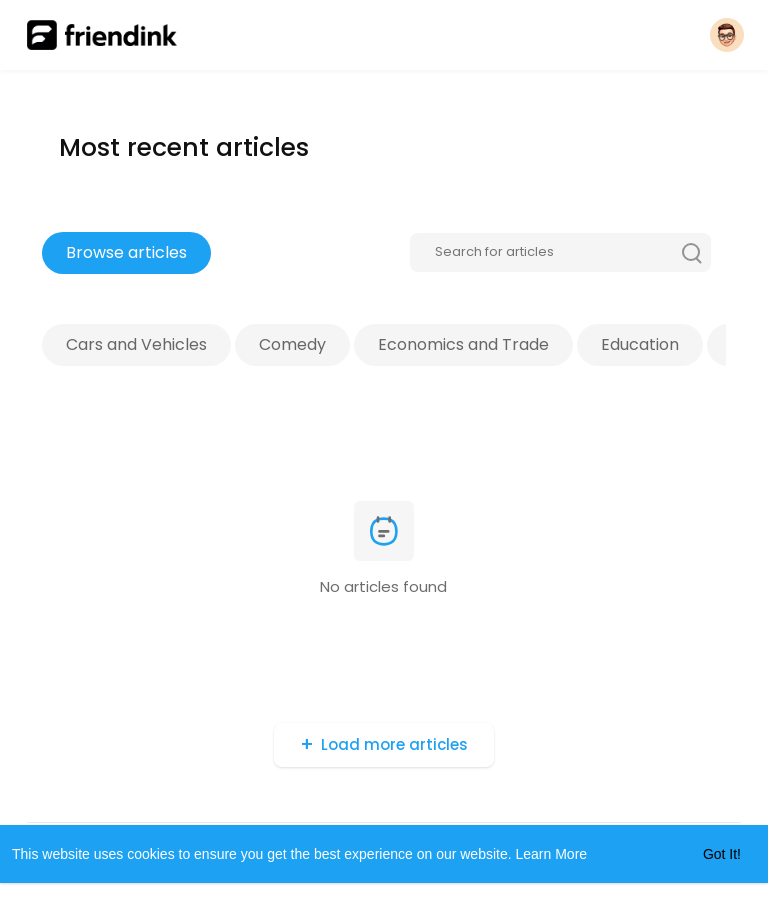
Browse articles (126, 252)
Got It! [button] (722, 854)
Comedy (292, 344)
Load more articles (394, 744)
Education (640, 344)
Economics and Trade (463, 344)
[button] (727, 35)
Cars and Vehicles (136, 344)
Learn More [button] (552, 854)
